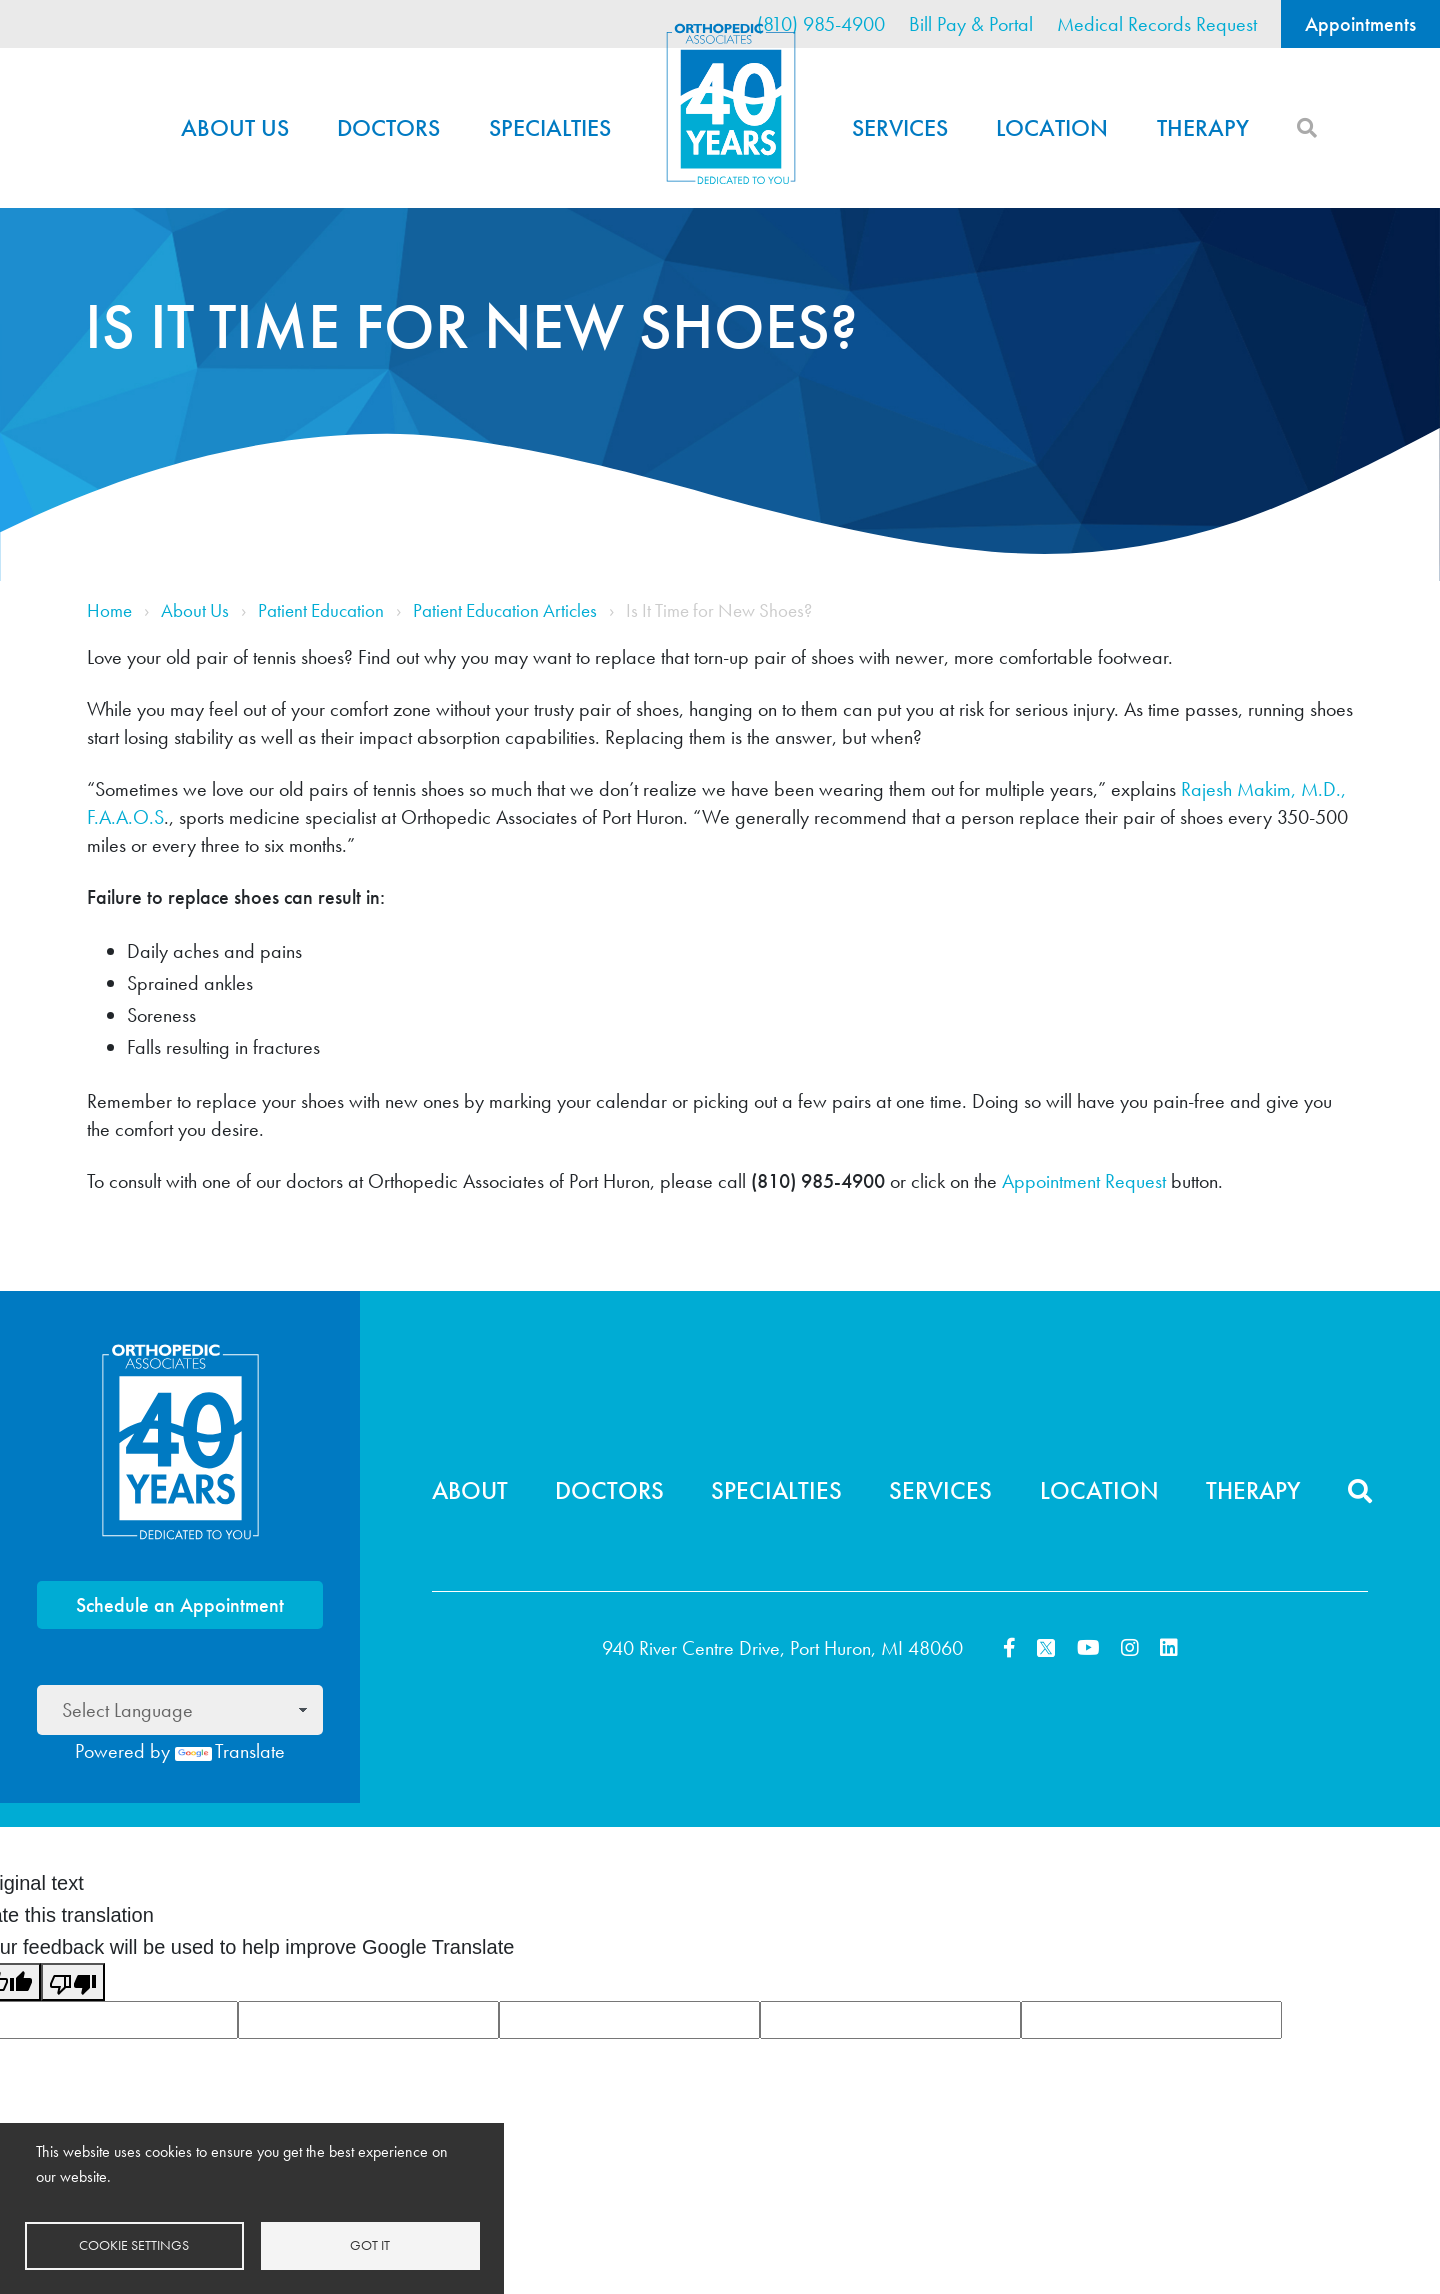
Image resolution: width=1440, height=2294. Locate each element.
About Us (235, 127)
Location (1052, 127)
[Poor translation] (73, 1982)
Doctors (388, 127)
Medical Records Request (1157, 24)
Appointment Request (1086, 1181)
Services (900, 127)
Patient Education (321, 611)
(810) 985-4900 (821, 24)
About (470, 1490)
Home (731, 104)
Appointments (1360, 24)
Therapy (1203, 127)
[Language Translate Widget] (180, 1710)
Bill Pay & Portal (971, 24)
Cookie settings (134, 2245)
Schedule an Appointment (180, 1605)
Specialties (550, 127)
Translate (230, 1751)
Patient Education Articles (505, 611)
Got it (370, 2245)
